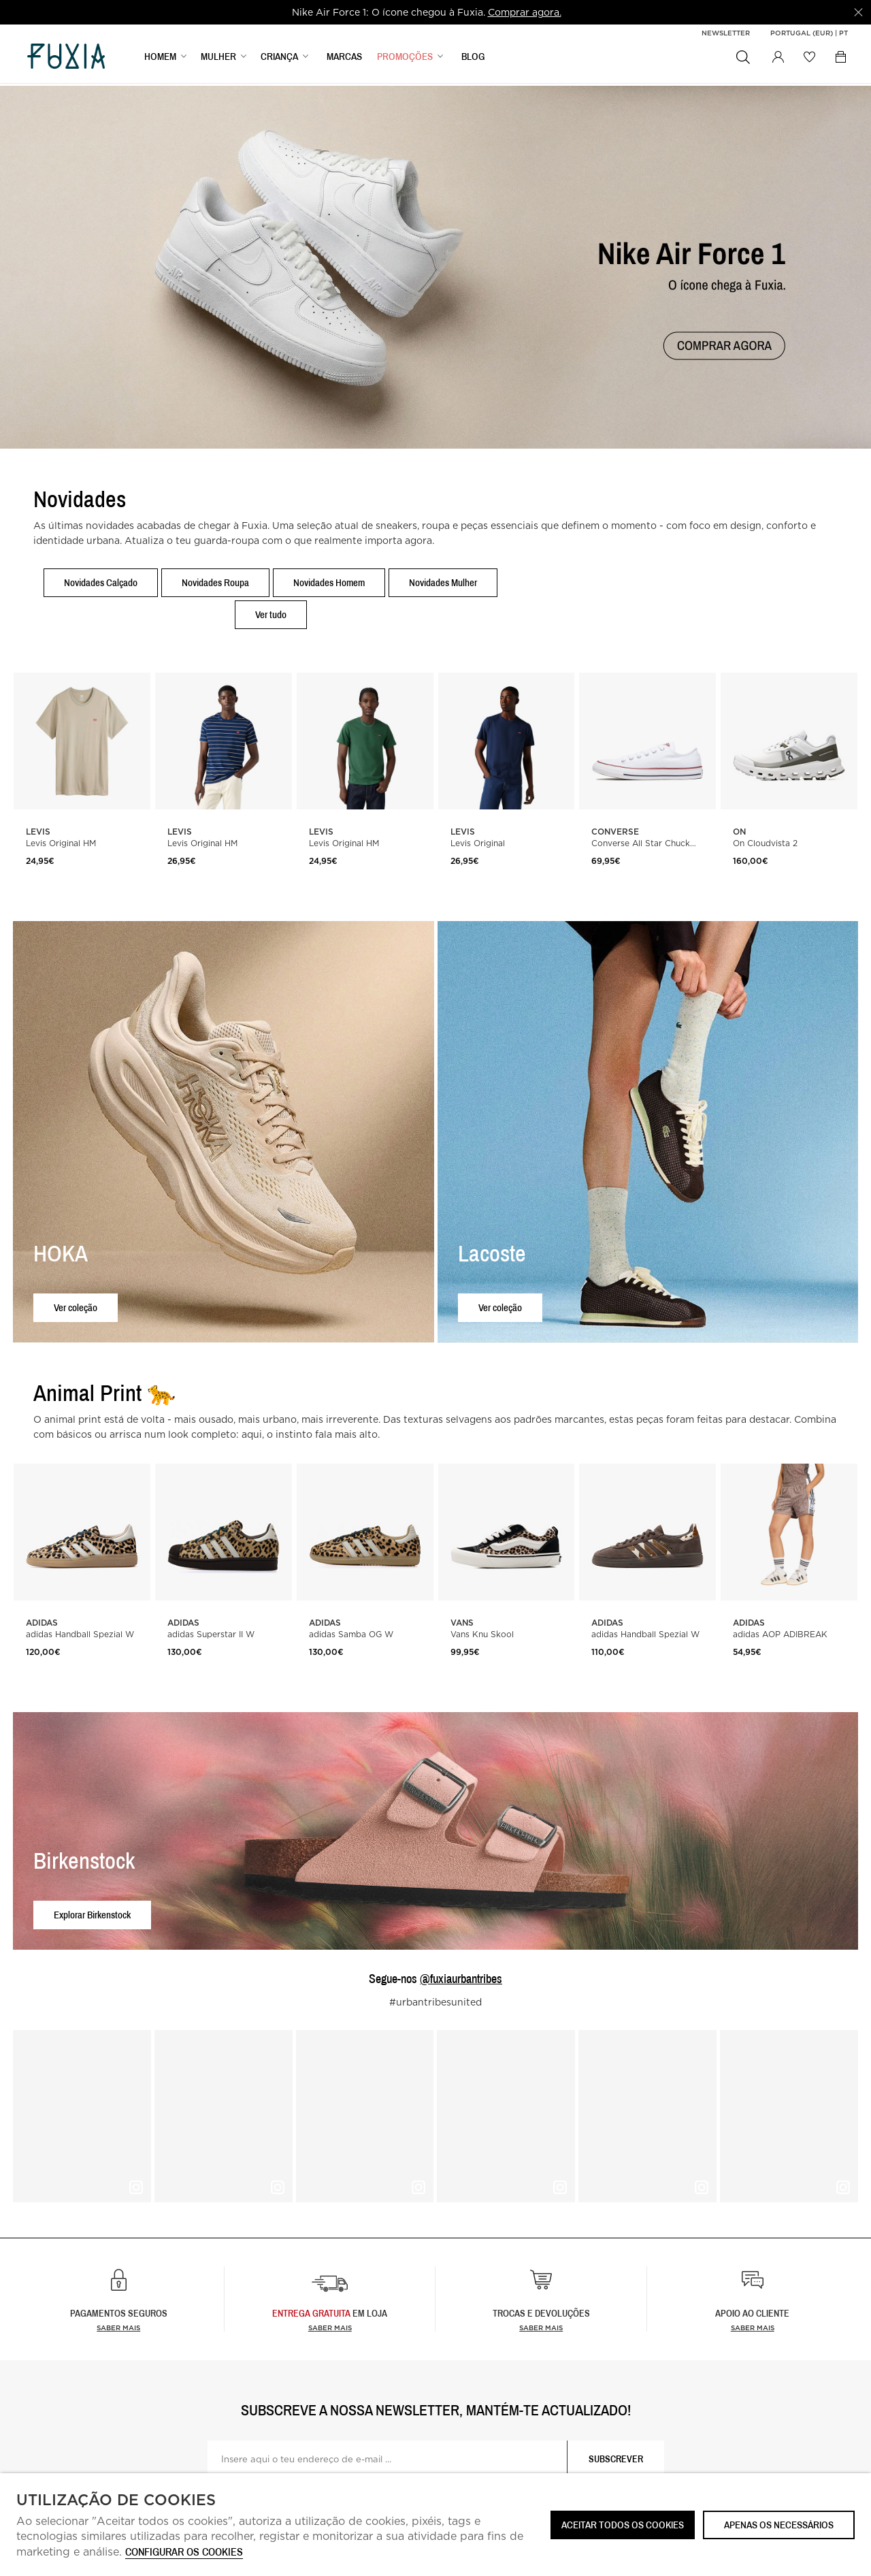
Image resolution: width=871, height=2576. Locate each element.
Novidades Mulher (443, 582)
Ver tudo (270, 614)
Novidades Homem (329, 582)
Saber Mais (330, 2327)
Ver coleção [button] (75, 1307)
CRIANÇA (279, 59)
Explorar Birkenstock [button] (92, 1914)
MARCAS (344, 59)
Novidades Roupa (215, 582)
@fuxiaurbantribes (461, 1978)
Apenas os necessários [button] (779, 2524)
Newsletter (726, 33)
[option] (426, 12)
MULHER (218, 59)
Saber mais (118, 2327)
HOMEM (160, 59)
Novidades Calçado (100, 582)
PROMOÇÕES (405, 59)
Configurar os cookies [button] (184, 2552)
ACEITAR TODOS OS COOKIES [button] (622, 2524)
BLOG (473, 59)
